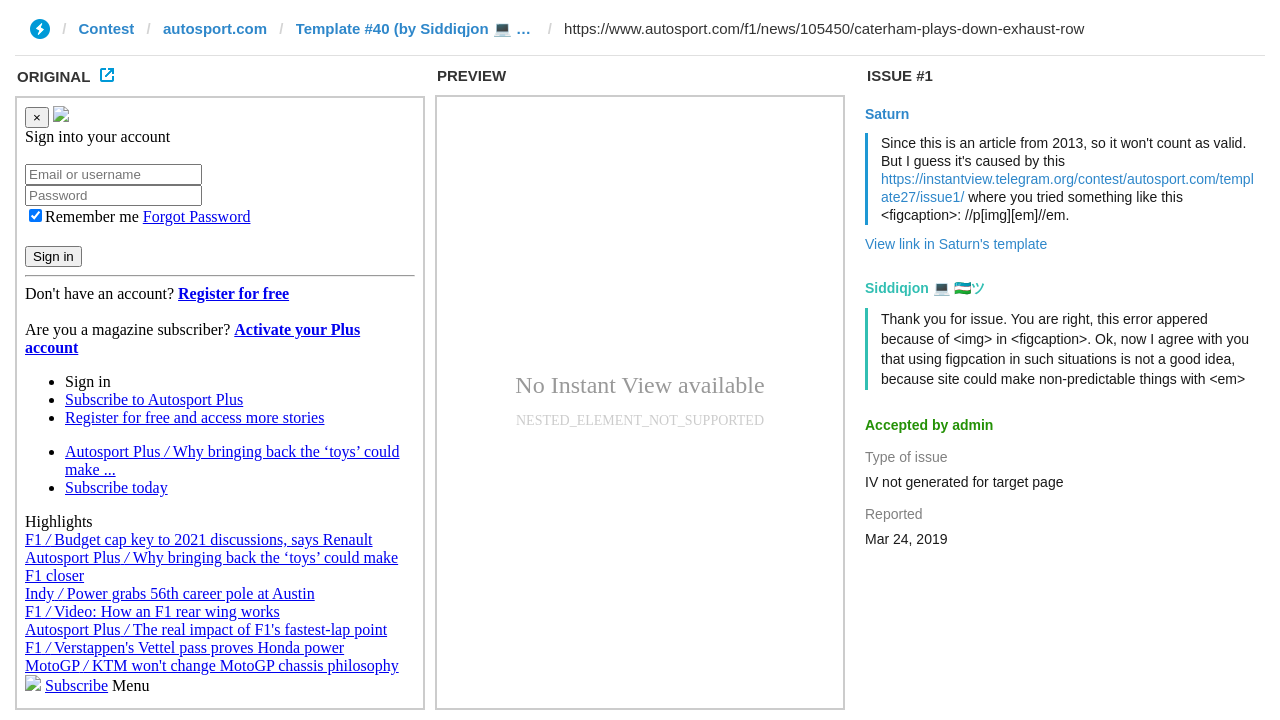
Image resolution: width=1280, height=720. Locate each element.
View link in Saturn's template (956, 244)
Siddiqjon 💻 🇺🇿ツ (925, 288)
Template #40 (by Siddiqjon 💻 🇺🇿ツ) (416, 28)
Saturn (887, 114)
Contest (107, 28)
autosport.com (215, 28)
